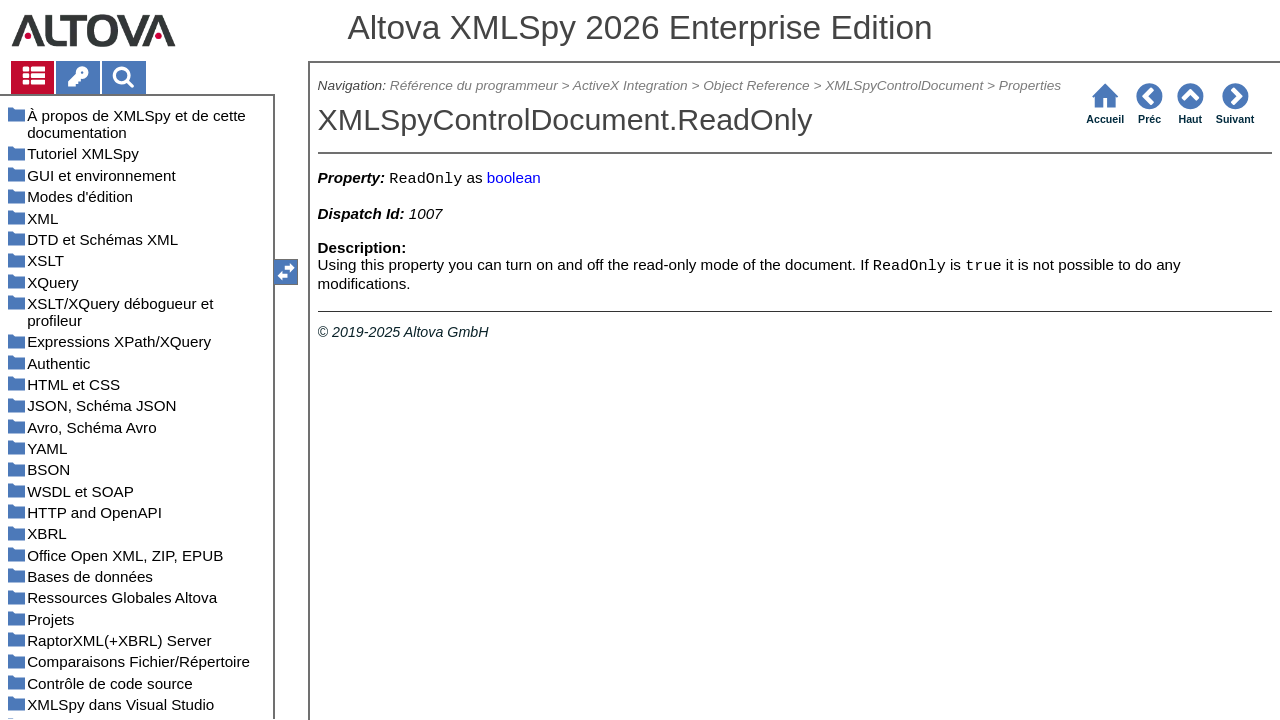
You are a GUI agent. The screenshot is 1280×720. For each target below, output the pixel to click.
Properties (1030, 85)
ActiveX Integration (630, 85)
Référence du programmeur (474, 85)
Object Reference (756, 85)
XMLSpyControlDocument (904, 85)
